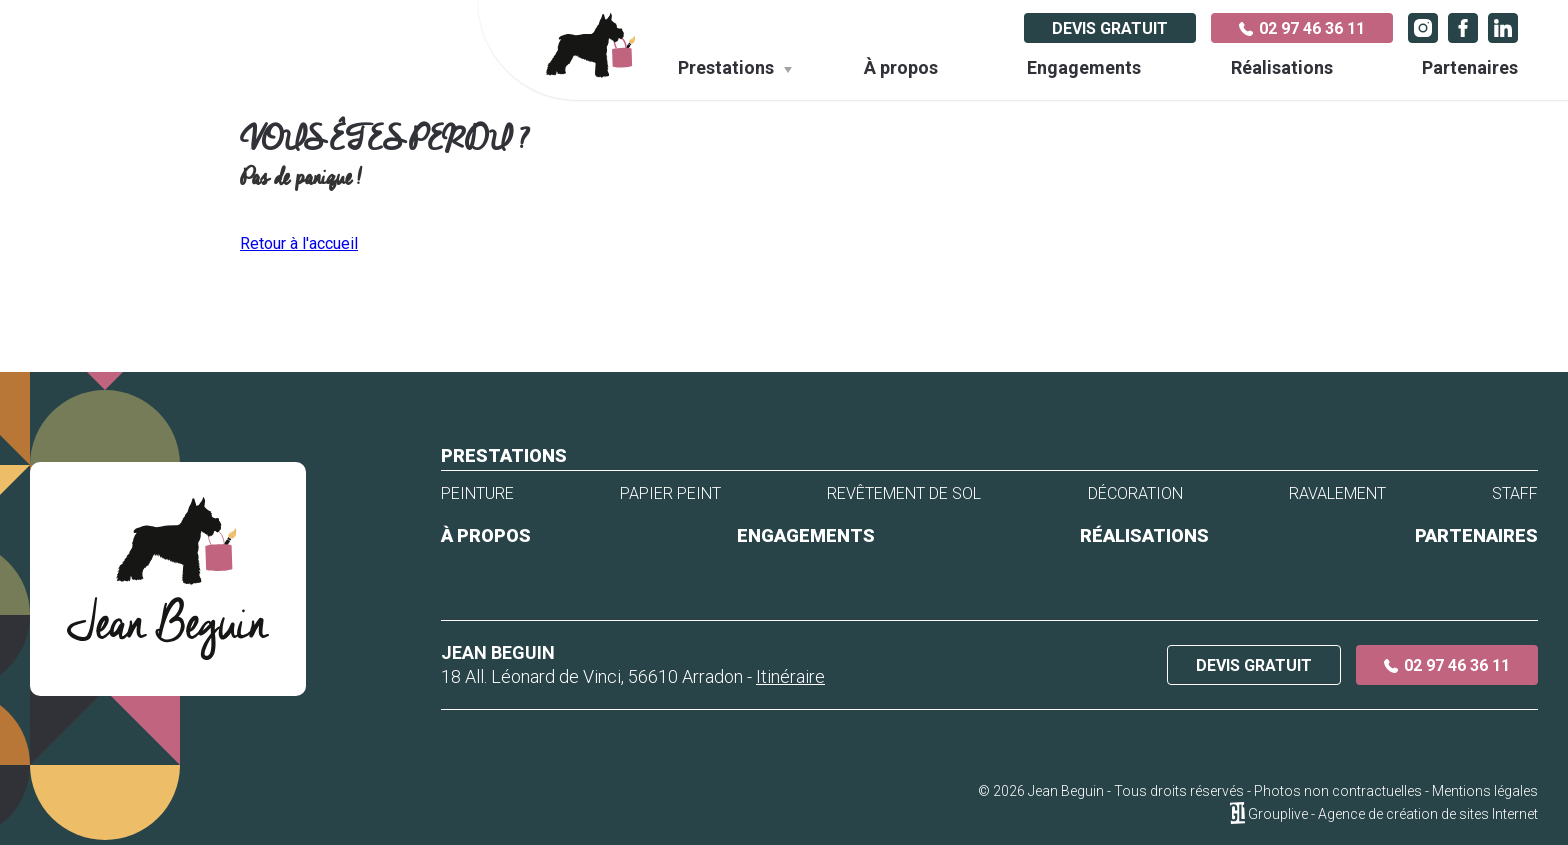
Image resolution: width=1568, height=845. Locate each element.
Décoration (1135, 494)
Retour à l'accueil (299, 243)
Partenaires (1470, 67)
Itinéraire (790, 676)
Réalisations (1282, 67)
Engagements (1084, 67)
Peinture (477, 494)
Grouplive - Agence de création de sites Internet (1393, 814)
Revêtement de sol (904, 494)
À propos (901, 67)
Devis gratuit (1110, 28)
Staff (1515, 494)
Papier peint (670, 494)
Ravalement (1337, 494)
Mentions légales (1485, 791)
